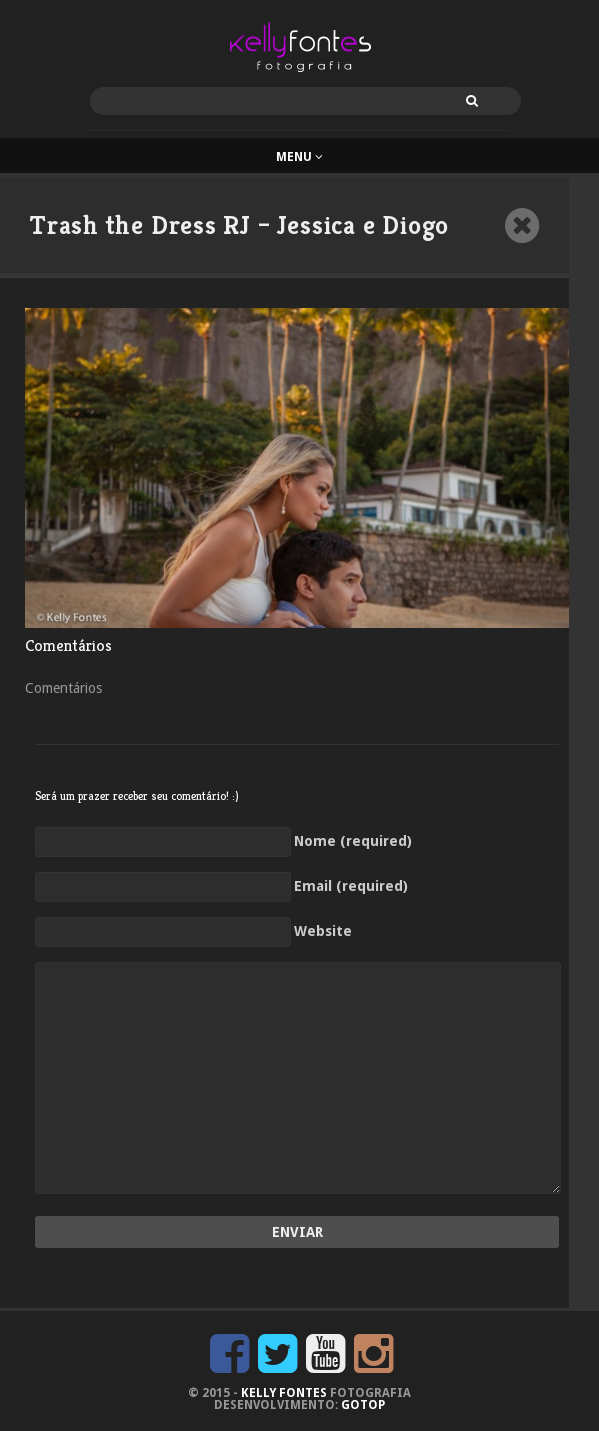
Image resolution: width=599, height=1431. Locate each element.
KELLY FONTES (284, 1393)
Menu (299, 157)
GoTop (363, 1405)
